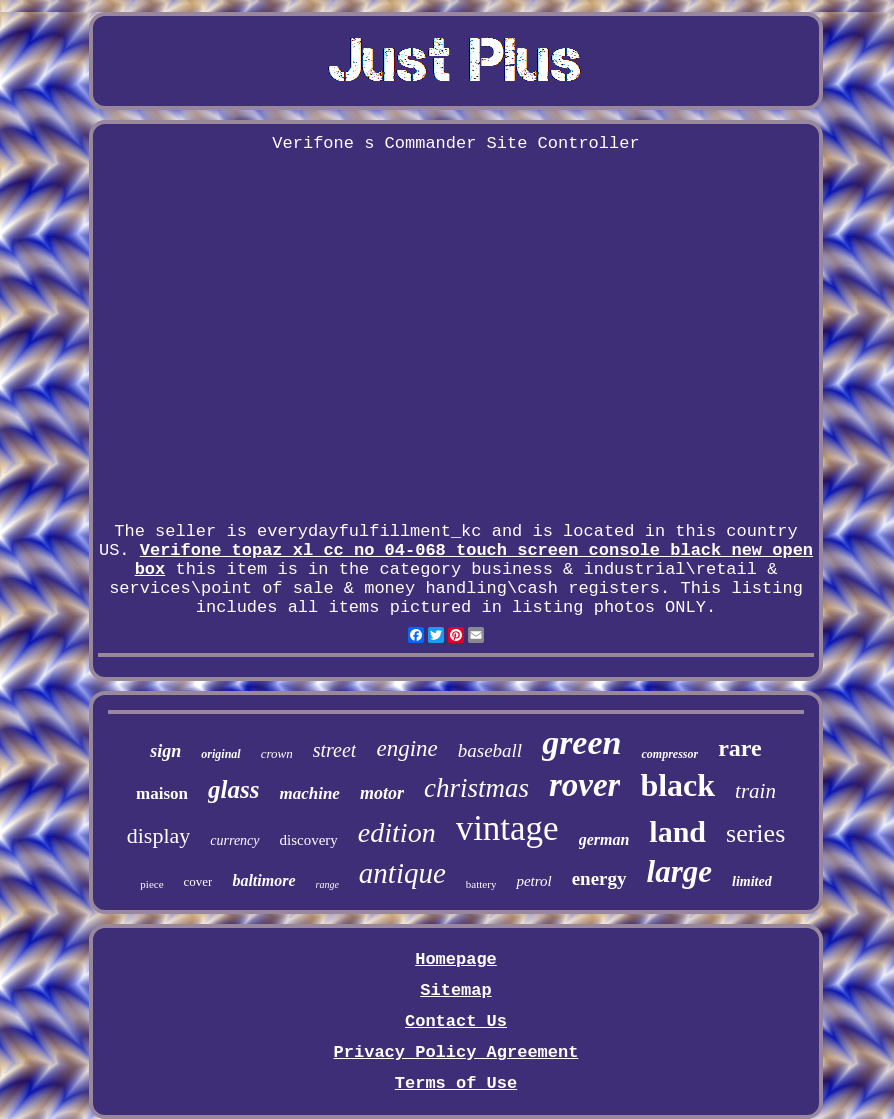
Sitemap (455, 990)
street (335, 750)
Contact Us (456, 1021)
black (677, 785)
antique (402, 873)
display (159, 835)
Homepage (456, 959)
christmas (476, 788)
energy (599, 878)
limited (752, 881)
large (679, 871)
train (755, 791)
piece (151, 884)
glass (233, 789)
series (755, 833)
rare (740, 748)
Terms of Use (456, 1083)
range (327, 884)
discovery (309, 840)
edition (397, 832)
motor (382, 793)
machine (309, 793)
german (604, 839)
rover (584, 785)
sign (165, 751)
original (220, 754)
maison (162, 793)
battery (481, 884)
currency (234, 840)
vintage (507, 828)
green (581, 742)
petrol (533, 881)
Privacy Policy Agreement (456, 1052)
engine (406, 748)
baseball (490, 750)
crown (277, 753)
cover (198, 881)
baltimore (263, 880)
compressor (669, 754)
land (677, 831)
